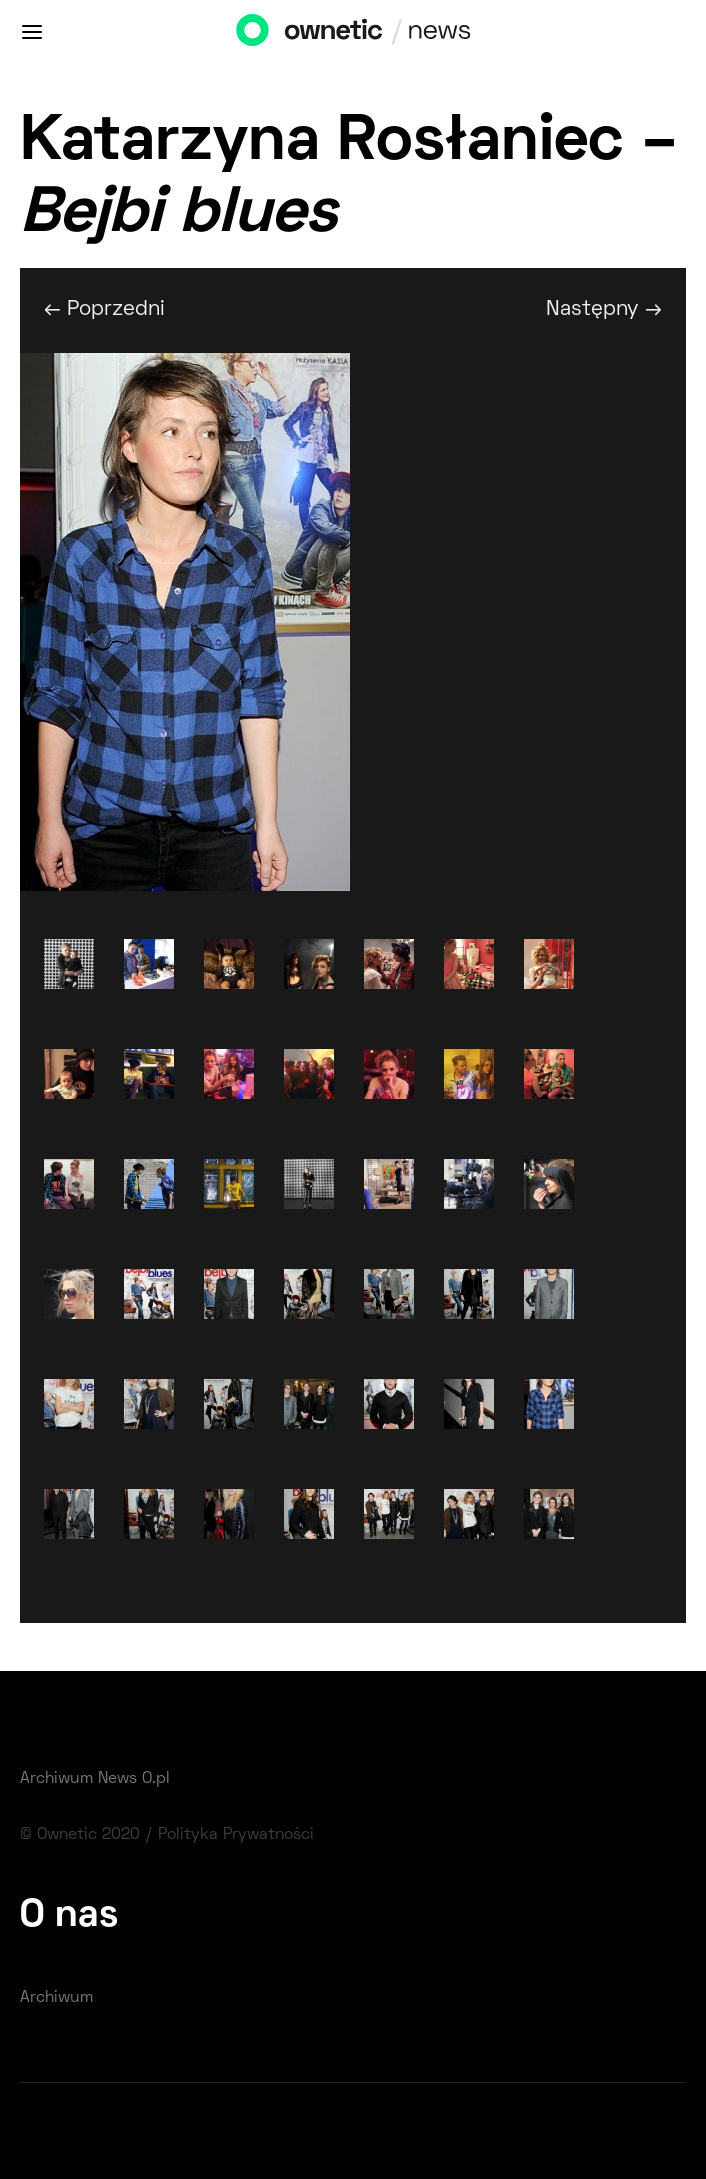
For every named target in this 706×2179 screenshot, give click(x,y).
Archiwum (56, 1998)
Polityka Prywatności (236, 1835)
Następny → (604, 309)
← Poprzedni (104, 309)
